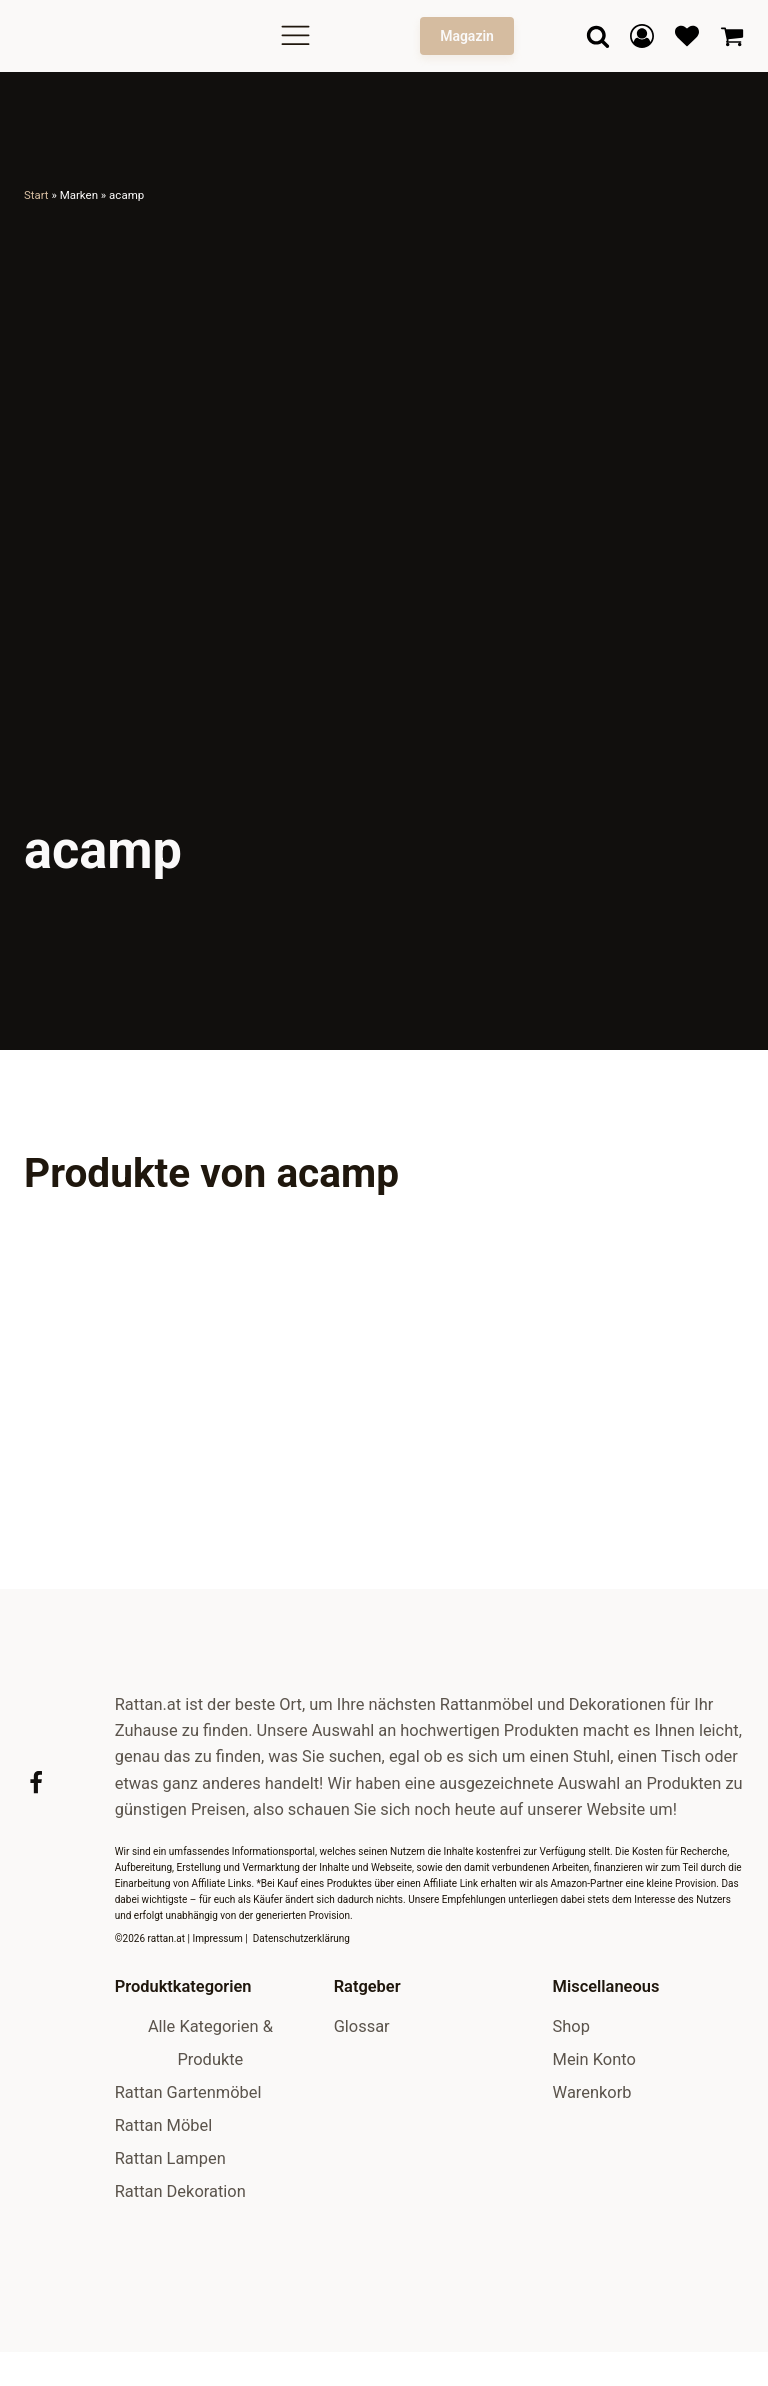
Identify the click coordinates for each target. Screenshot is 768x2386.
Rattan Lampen (170, 2239)
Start (36, 195)
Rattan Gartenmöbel (188, 2174)
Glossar (362, 2108)
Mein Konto (594, 2141)
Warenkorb (592, 2174)
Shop (571, 2108)
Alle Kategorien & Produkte (210, 2125)
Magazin (467, 36)
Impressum (217, 2020)
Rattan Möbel (164, 2206)
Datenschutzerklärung (301, 2020)
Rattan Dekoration (180, 2272)
